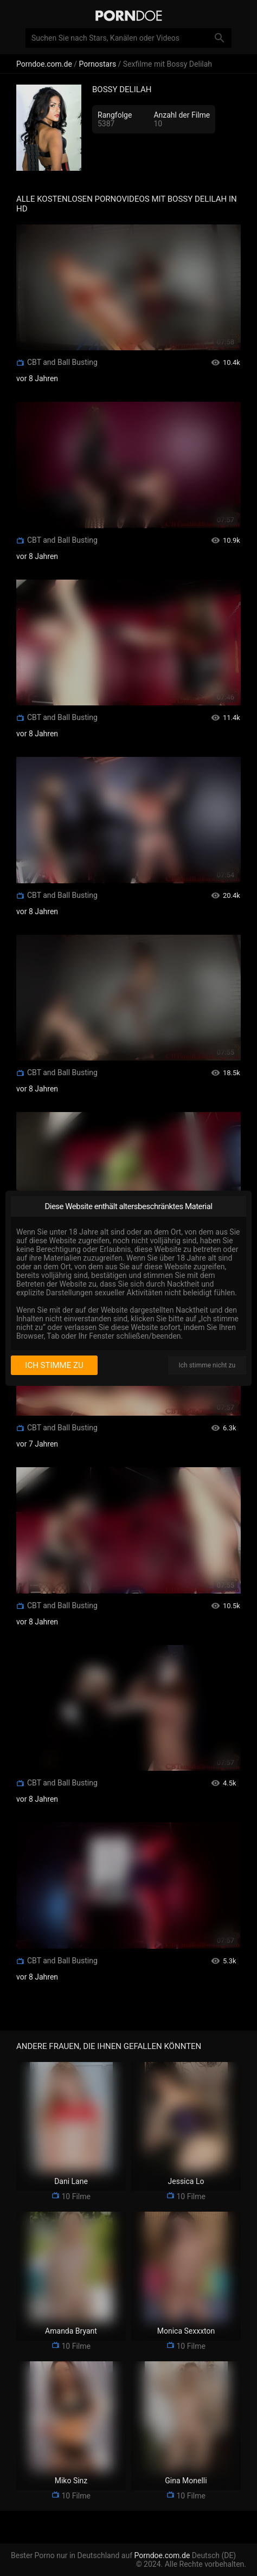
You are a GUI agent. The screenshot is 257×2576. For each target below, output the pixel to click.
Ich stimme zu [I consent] (54, 1365)
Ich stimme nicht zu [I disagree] (207, 1365)
